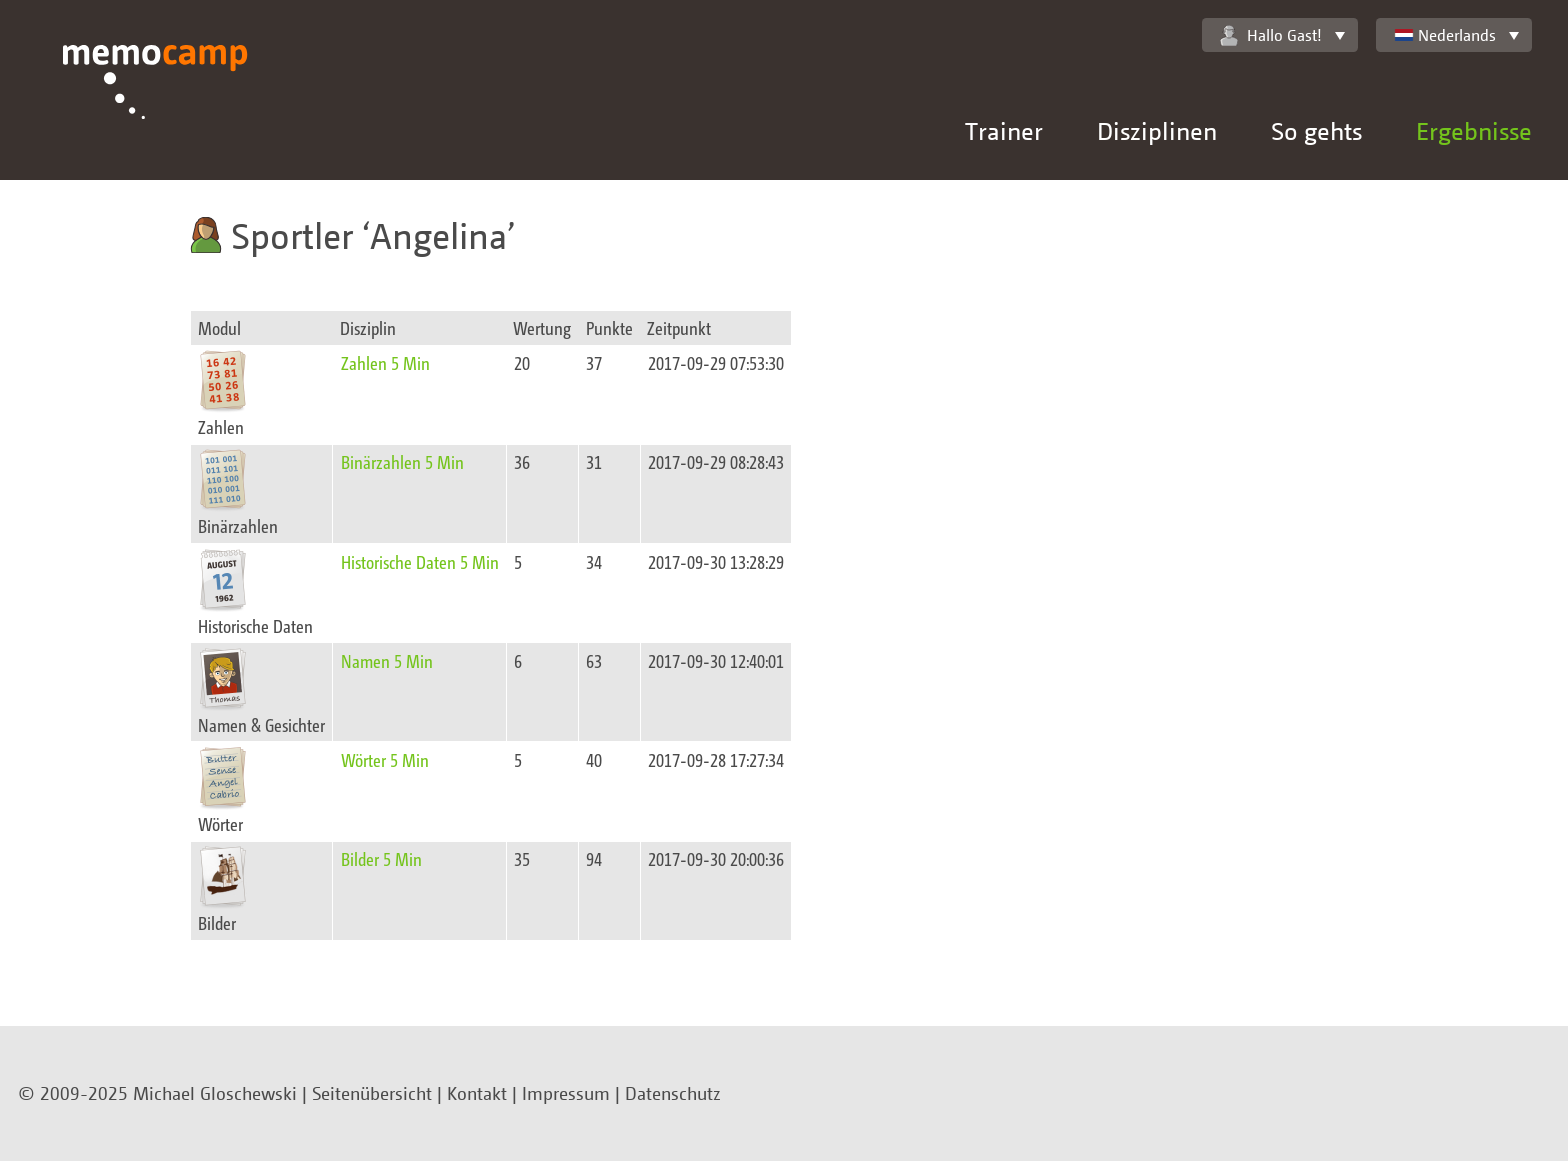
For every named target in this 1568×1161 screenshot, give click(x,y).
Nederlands (1445, 35)
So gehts (1316, 130)
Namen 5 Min (387, 660)
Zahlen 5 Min (385, 362)
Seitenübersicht (372, 1093)
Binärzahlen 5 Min (402, 461)
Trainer (1004, 130)
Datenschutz (673, 1093)
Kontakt (477, 1093)
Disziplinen (1157, 130)
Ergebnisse (1474, 130)
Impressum (566, 1093)
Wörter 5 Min (385, 759)
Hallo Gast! (1271, 35)
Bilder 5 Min (381, 858)
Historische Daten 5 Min (420, 561)
